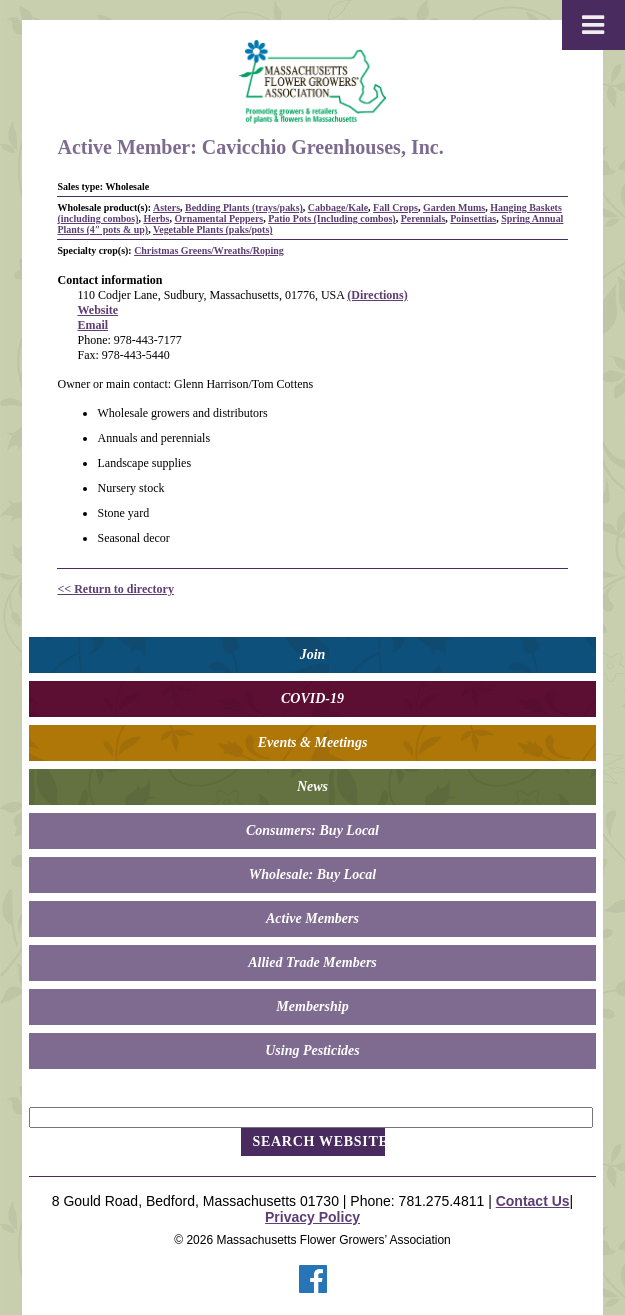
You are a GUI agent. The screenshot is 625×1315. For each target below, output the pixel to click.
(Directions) (377, 295)
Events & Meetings (313, 742)
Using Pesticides (312, 1050)
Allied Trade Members (312, 962)
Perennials (423, 218)
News (312, 786)
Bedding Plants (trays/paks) (244, 207)
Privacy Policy (312, 1217)
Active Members (312, 918)
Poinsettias (473, 218)
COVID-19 (312, 698)
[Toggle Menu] (593, 25)
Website (97, 310)
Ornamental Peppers (218, 218)
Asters (166, 207)
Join (313, 654)
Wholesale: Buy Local (313, 874)
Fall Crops (395, 207)
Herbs (156, 218)
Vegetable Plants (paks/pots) (213, 229)
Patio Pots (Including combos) (331, 218)
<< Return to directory (115, 589)
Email (92, 325)
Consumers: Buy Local (312, 830)
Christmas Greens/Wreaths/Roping (209, 250)
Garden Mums (454, 207)
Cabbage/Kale (338, 207)
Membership (312, 1006)
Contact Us (533, 1201)
